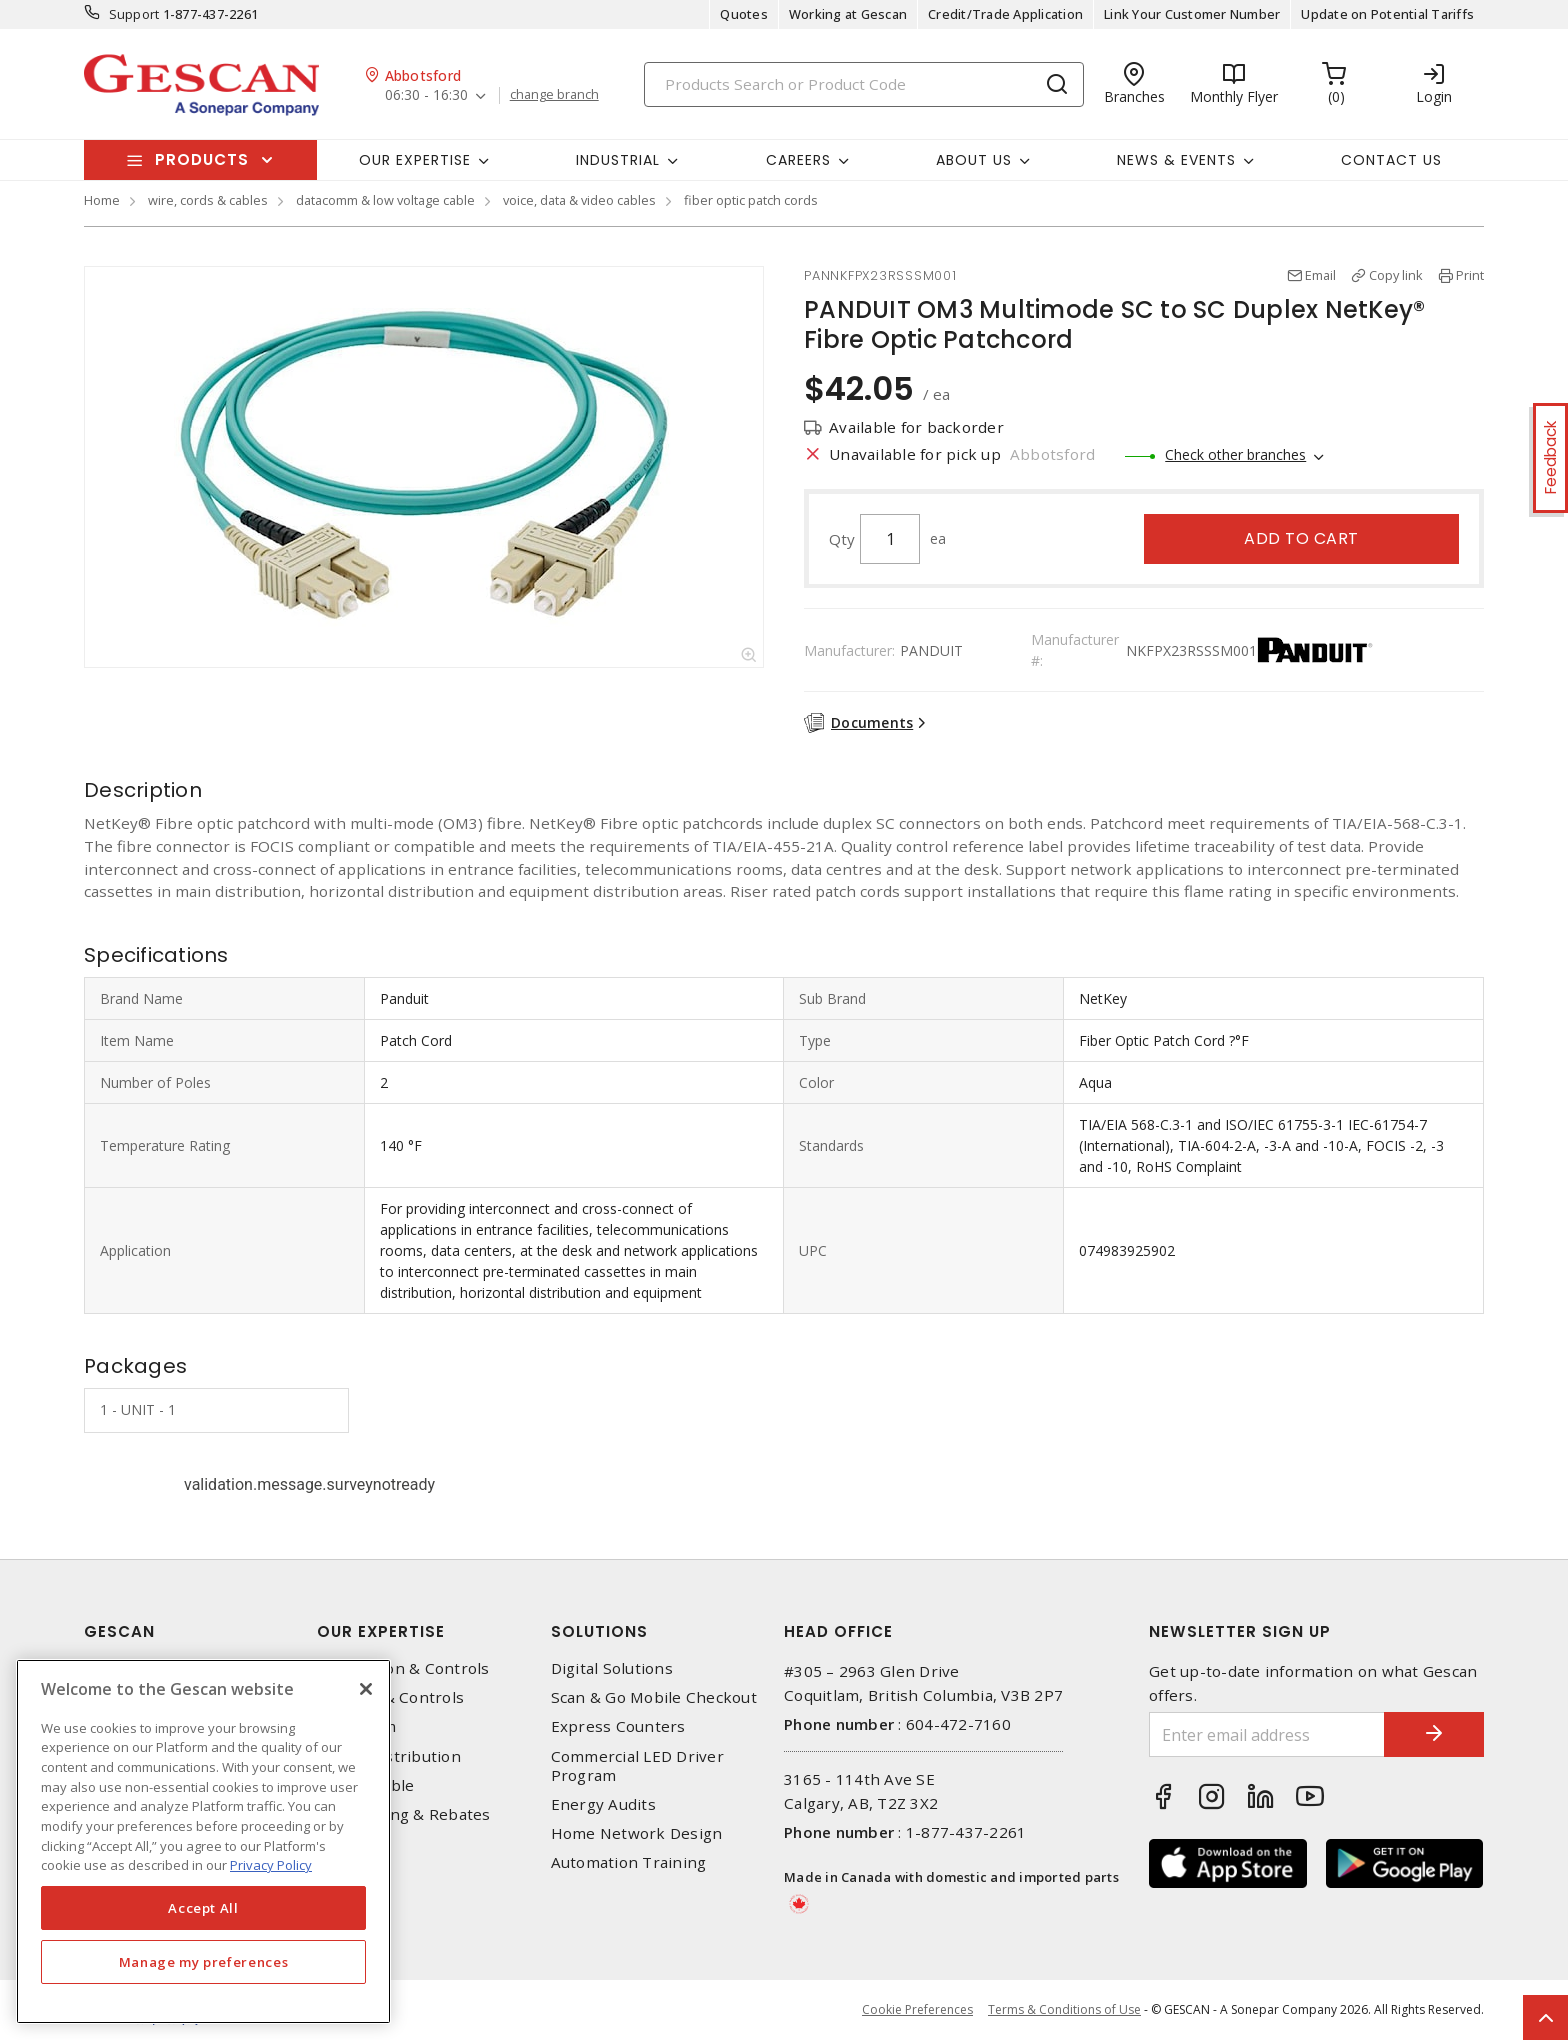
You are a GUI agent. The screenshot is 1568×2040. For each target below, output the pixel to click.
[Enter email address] (1267, 1734)
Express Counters (618, 1726)
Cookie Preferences (917, 2010)
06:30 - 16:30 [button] (426, 95)
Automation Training (629, 1862)
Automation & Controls (403, 1668)
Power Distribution (389, 1756)
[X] (366, 1689)
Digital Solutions (612, 1668)
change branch (554, 95)
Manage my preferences (204, 1962)
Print (1470, 275)
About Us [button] (974, 160)
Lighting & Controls (390, 1697)
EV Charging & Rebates (403, 1814)
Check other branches (1235, 454)
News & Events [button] (1176, 160)
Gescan (119, 1631)
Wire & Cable (365, 1785)
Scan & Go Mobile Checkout (654, 1697)
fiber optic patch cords (751, 200)
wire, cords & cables (208, 200)
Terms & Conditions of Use (1064, 2009)
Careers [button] (798, 160)
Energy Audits (603, 1804)
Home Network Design (637, 1833)
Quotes (744, 14)
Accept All (203, 1908)
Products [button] (202, 159)
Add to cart (1301, 538)
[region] (203, 1841)
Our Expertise (381, 1631)
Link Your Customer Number (1192, 14)
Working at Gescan (848, 14)
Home (102, 200)
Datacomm (356, 1726)
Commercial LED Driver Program (637, 1766)
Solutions (599, 1631)
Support (134, 14)
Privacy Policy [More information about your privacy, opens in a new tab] (271, 1865)
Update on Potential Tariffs (1387, 14)
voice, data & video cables (579, 200)
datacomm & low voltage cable (385, 200)
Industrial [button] (618, 160)
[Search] (864, 84)
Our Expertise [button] (415, 160)
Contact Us (1391, 160)
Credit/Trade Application (1005, 14)
